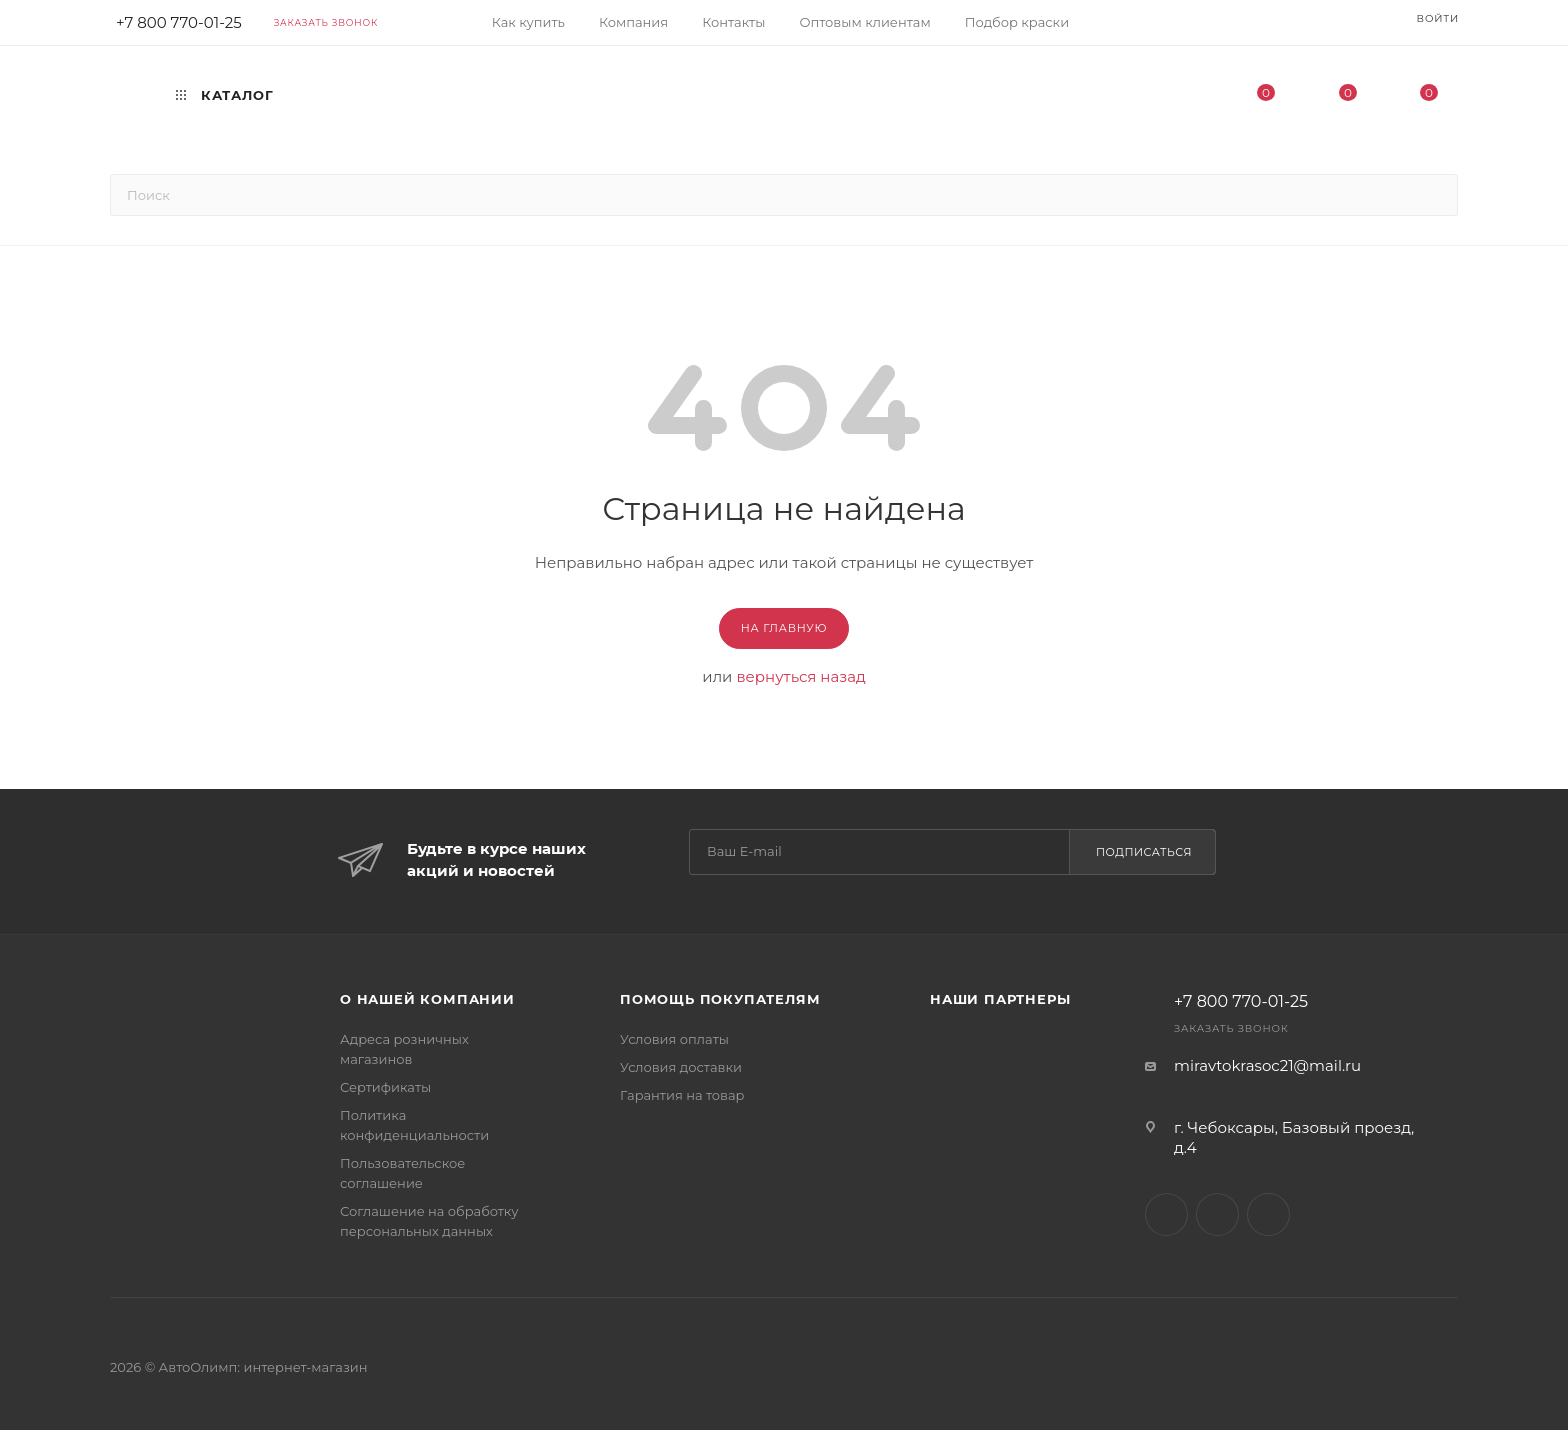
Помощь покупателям (720, 999)
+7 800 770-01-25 (1241, 1002)
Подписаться (1144, 852)
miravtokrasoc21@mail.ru (1267, 1065)
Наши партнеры (1000, 999)
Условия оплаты (674, 1039)
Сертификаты (385, 1087)
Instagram (1268, 1214)
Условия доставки (681, 1067)
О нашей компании (427, 999)
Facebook (1217, 1214)
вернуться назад (800, 676)
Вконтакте (1166, 1214)
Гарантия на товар (682, 1095)
